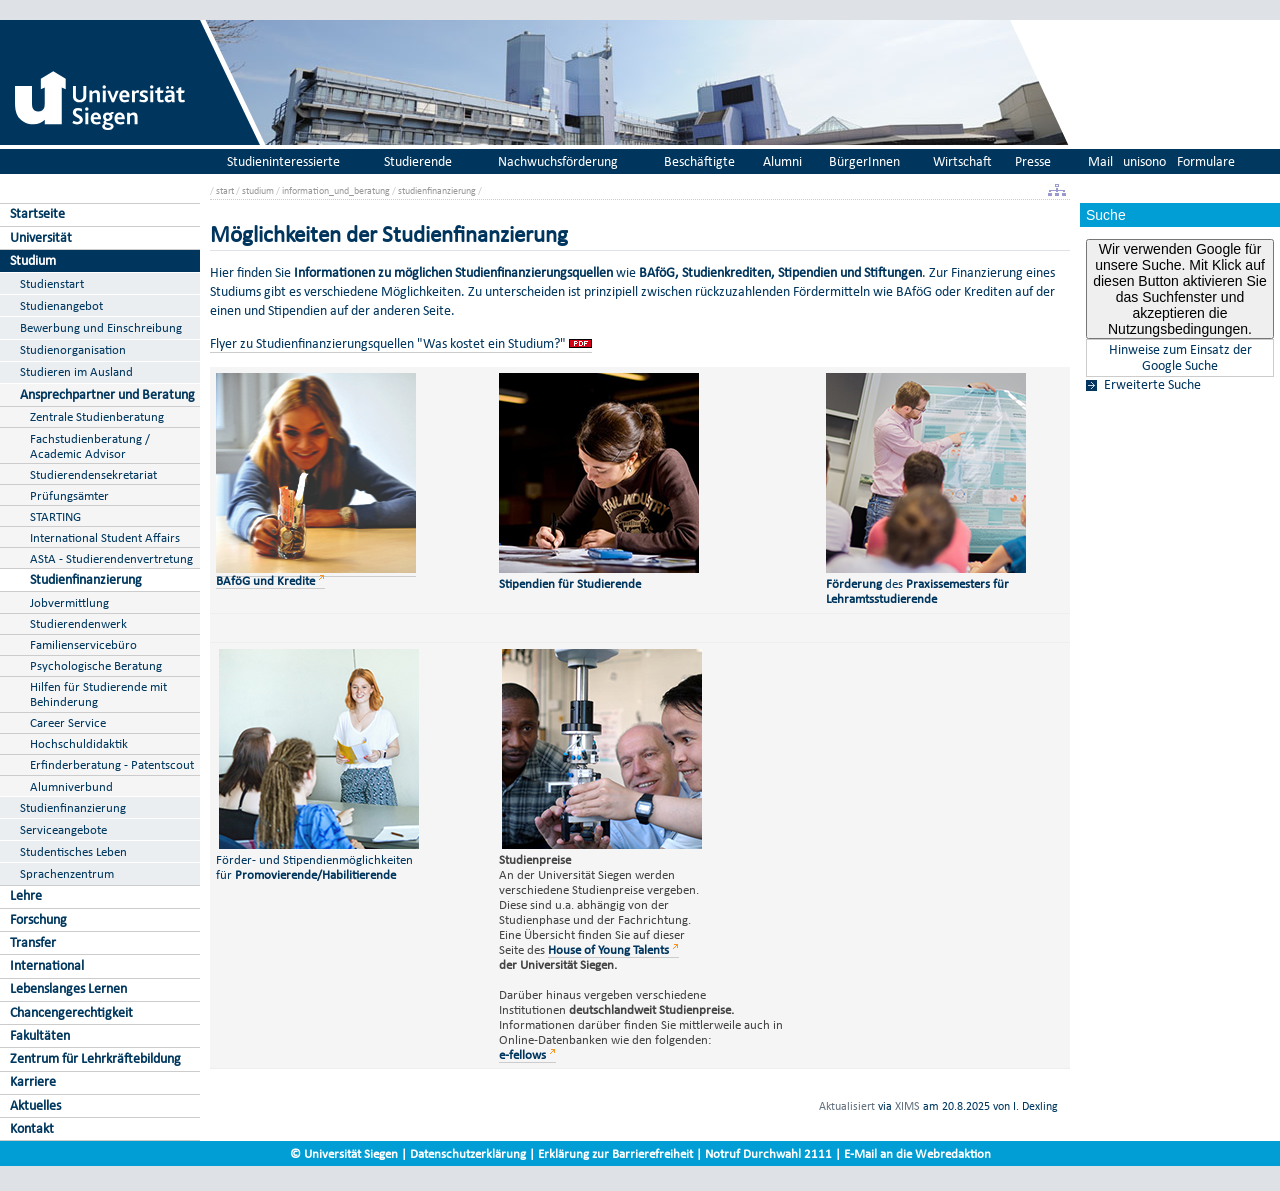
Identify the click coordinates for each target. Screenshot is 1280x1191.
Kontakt (32, 1128)
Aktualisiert (847, 1106)
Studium (33, 260)
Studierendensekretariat (93, 474)
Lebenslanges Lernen (68, 988)
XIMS (907, 1106)
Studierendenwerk (78, 623)
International (47, 965)
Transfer (33, 942)
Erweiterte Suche (1152, 385)
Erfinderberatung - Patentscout (112, 764)
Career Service (68, 722)
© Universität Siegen (344, 1153)
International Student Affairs (105, 537)
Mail (1100, 161)
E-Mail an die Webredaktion (917, 1153)
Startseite (37, 213)
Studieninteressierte (283, 161)
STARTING (55, 516)
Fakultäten (40, 1035)
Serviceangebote (63, 829)
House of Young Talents (608, 949)
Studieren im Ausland (76, 371)
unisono (1144, 161)
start (225, 190)
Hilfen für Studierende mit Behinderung (98, 694)
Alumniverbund (71, 786)
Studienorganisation (73, 349)
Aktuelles (35, 1105)
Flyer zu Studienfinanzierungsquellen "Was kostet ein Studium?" (388, 343)
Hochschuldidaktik (79, 743)
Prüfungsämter (69, 495)
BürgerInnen (864, 161)
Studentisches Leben (73, 851)
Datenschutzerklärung (468, 1153)
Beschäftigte (699, 161)
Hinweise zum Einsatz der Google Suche (1180, 358)
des (929, 583)
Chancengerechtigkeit (71, 1012)
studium (258, 190)
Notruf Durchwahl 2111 (768, 1153)
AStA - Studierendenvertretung (111, 558)
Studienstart (52, 283)
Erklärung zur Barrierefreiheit (615, 1153)
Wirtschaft (962, 161)
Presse (1033, 161)
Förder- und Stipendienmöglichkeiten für (317, 859)
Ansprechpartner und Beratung (107, 394)
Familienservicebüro (83, 644)
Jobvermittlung (69, 602)
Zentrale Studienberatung (97, 416)
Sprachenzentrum (67, 873)
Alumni (782, 161)
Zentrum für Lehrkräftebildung (95, 1058)
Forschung (38, 919)
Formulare (1206, 161)
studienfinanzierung (437, 190)
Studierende (418, 161)
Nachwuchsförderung (558, 161)
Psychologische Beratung (96, 665)
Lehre (26, 895)
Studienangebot (61, 305)
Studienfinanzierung (86, 579)
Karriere (33, 1081)
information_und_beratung (336, 190)
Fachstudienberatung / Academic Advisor (90, 446)
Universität (41, 237)
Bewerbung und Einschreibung (101, 327)
